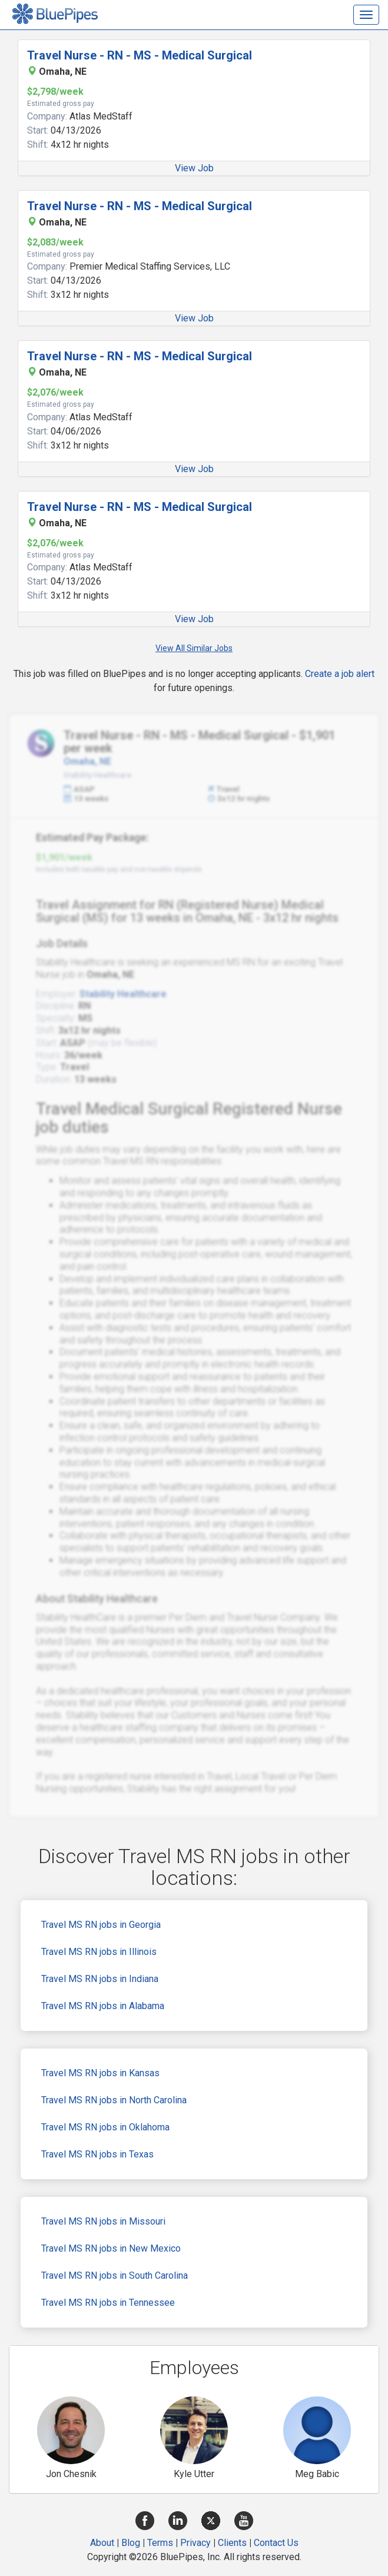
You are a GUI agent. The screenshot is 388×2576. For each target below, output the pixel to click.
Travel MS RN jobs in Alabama (102, 2005)
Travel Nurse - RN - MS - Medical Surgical (139, 55)
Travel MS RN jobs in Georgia (101, 1924)
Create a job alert (339, 673)
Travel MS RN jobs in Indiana (99, 1978)
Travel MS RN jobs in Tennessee (108, 2302)
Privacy (195, 2542)
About (102, 2542)
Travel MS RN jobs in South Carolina (114, 2275)
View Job (194, 168)
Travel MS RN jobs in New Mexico (111, 2248)
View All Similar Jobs (194, 648)
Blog (130, 2542)
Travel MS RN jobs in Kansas (100, 2073)
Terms (160, 2542)
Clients (232, 2542)
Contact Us (276, 2542)
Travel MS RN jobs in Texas (97, 2154)
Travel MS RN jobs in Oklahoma (105, 2127)
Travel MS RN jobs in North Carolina (114, 2100)
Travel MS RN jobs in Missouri (103, 2221)
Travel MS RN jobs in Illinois (99, 1951)
